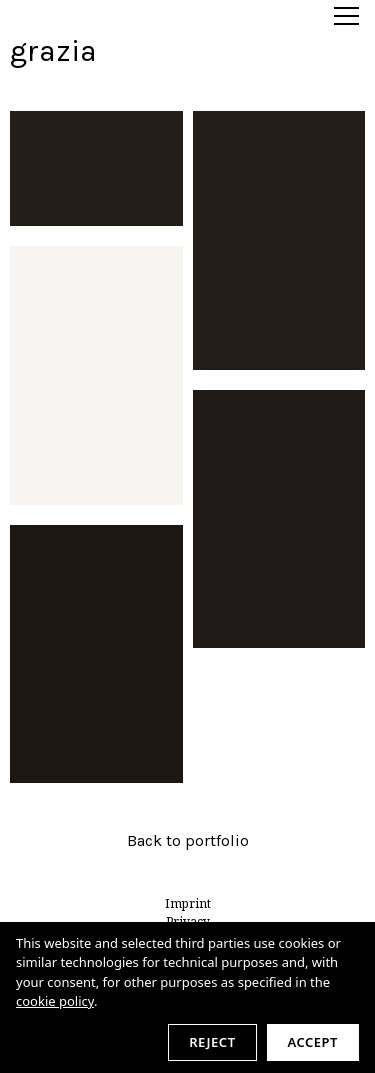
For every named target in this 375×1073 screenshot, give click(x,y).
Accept (313, 1042)
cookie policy (55, 1001)
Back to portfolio (188, 840)
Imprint (188, 903)
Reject (212, 1042)
